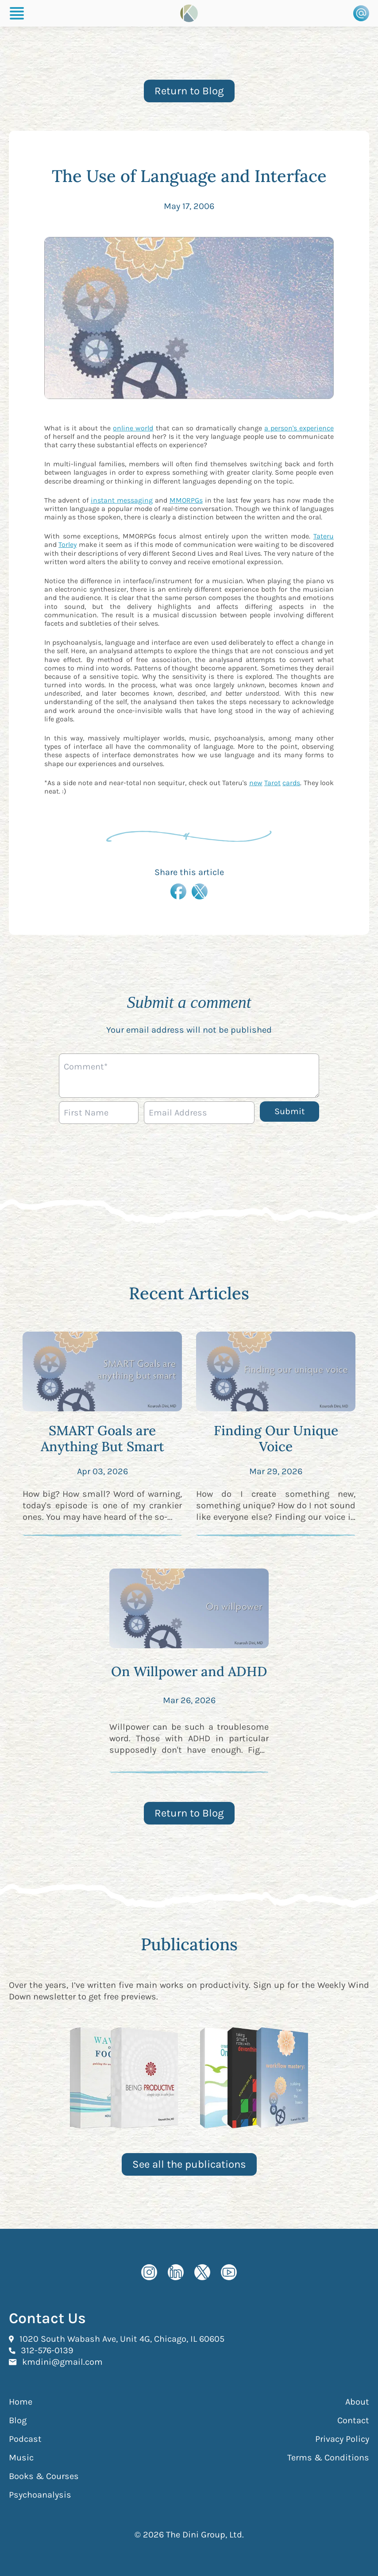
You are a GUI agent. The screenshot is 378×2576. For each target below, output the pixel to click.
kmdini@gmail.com (62, 2361)
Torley (67, 544)
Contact (353, 2420)
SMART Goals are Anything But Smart (102, 1438)
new (255, 783)
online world (133, 428)
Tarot (272, 783)
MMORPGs (186, 500)
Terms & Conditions (328, 2457)
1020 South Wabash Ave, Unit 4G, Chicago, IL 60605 (121, 2338)
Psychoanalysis (40, 2495)
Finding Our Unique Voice (276, 1438)
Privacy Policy (342, 2439)
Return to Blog (189, 91)
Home (20, 2402)
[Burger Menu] (17, 13)
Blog (18, 2420)
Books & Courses (44, 2476)
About (357, 2402)
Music (21, 2457)
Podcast (25, 2439)
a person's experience (299, 428)
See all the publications (189, 2164)
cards (291, 783)
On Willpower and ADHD (189, 1671)
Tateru (323, 536)
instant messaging (122, 500)
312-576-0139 (47, 2350)
